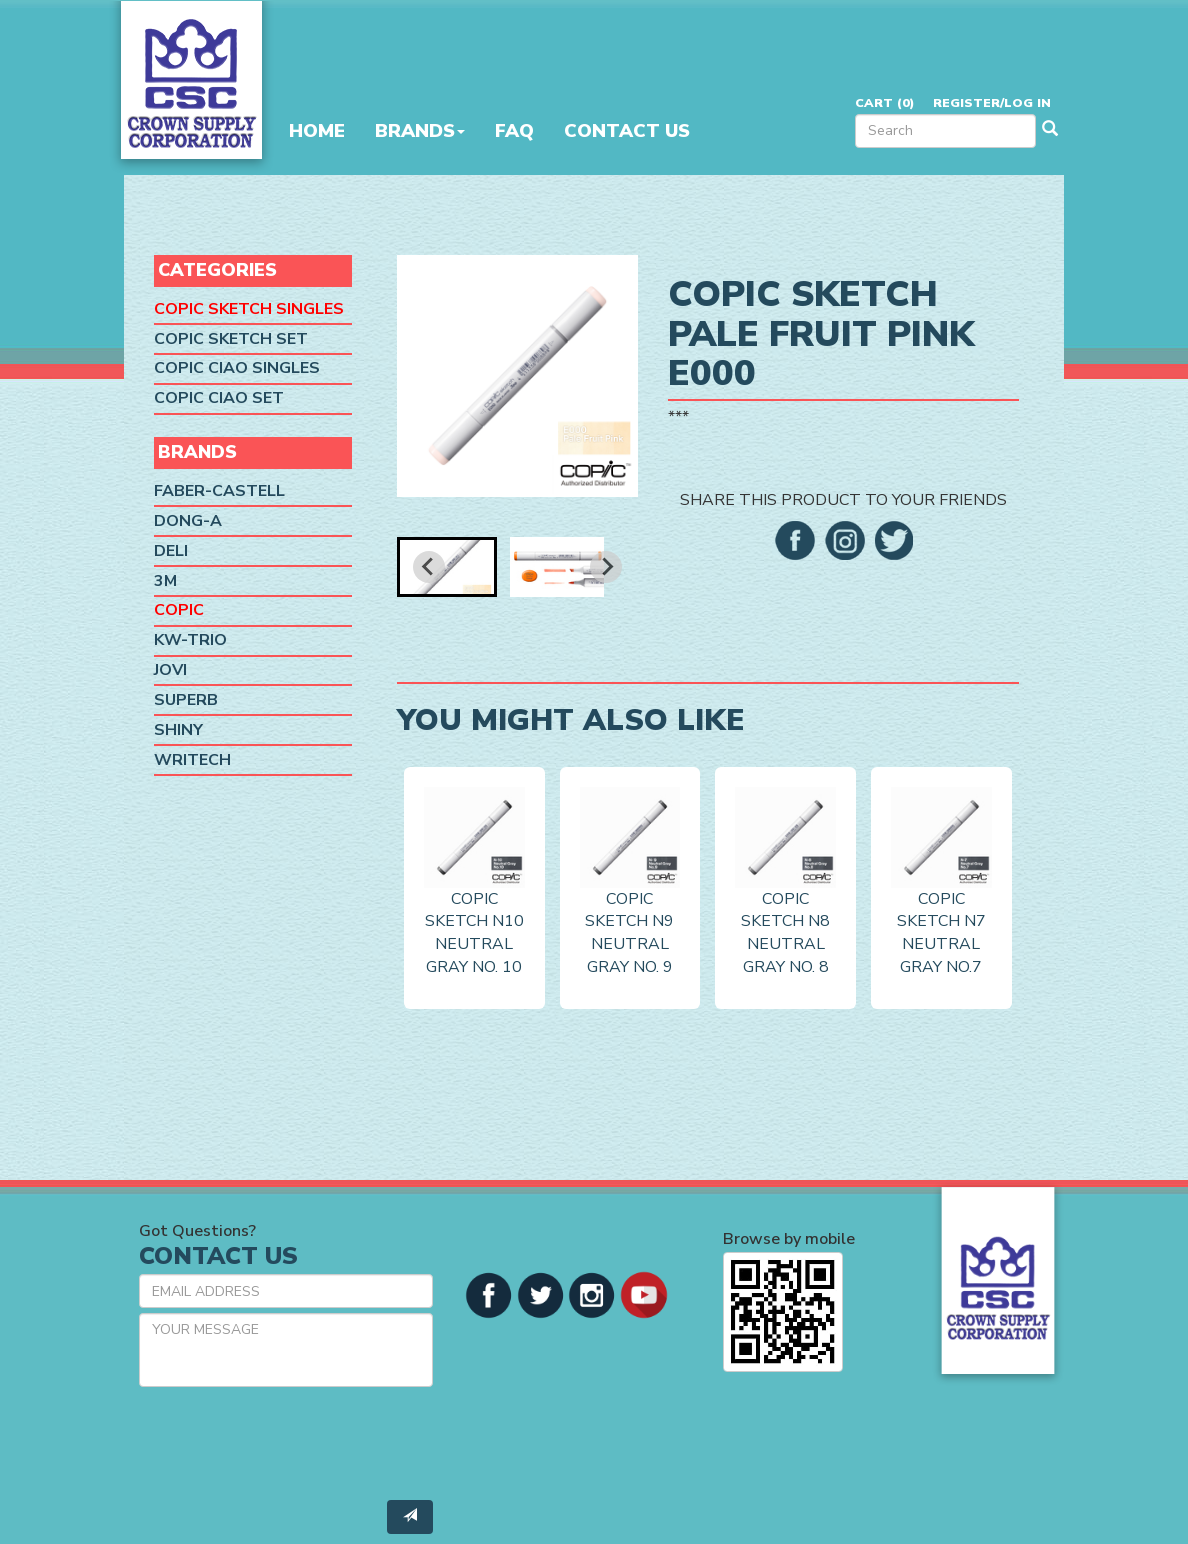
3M (165, 581)
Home (317, 131)
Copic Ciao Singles (237, 368)
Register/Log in (992, 102)
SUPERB (186, 700)
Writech (192, 760)
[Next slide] (606, 567)
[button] (447, 567)
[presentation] (291, 1441)
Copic (179, 610)
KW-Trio (190, 640)
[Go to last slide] (429, 567)
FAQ (514, 131)
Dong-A (188, 521)
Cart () (884, 102)
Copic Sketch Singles (249, 309)
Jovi (170, 670)
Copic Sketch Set (231, 339)
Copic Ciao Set (219, 398)
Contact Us (627, 131)
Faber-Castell (219, 491)
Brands (420, 131)
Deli (171, 551)
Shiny (178, 730)
